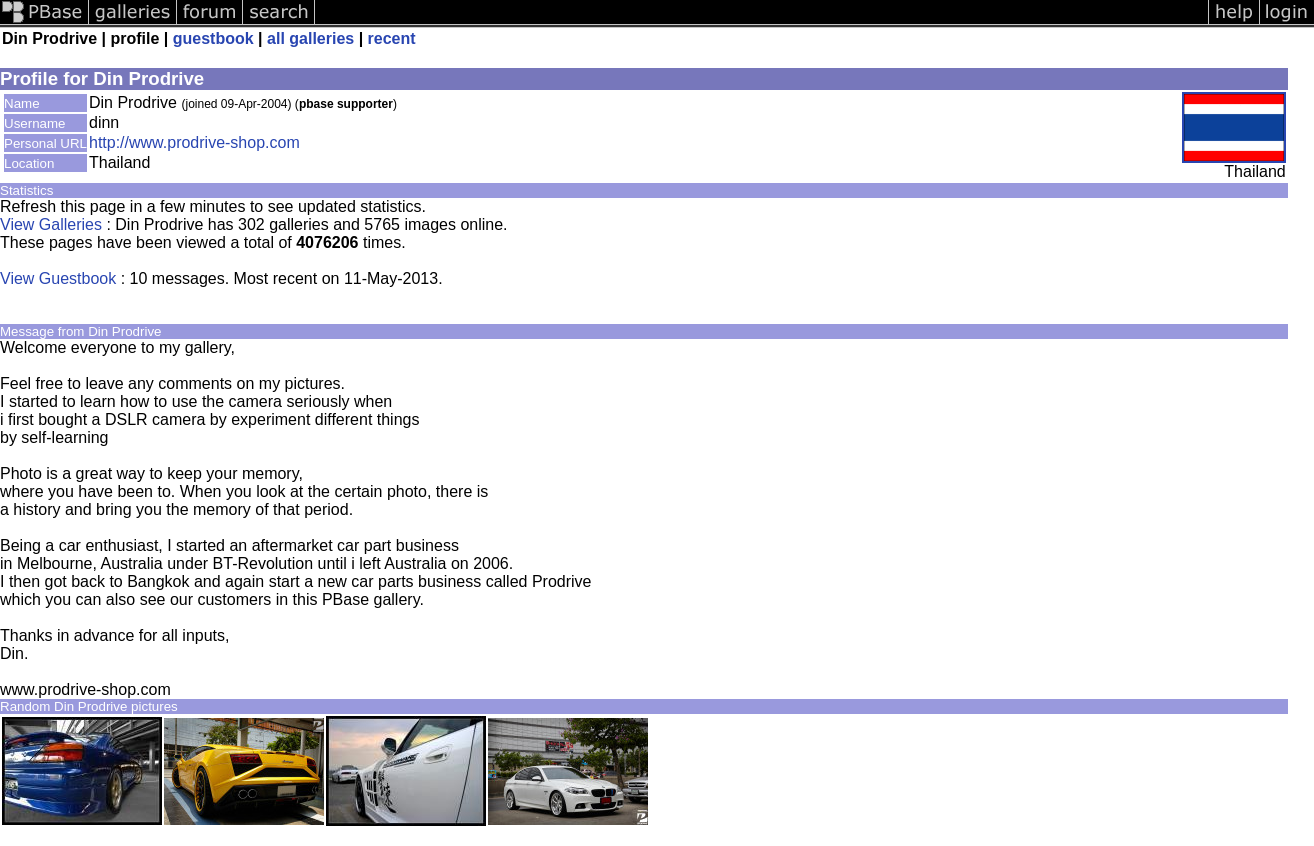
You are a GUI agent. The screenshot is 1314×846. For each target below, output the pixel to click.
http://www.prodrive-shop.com (194, 142)
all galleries (310, 38)
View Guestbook (58, 278)
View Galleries (51, 224)
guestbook (213, 38)
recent (392, 38)
